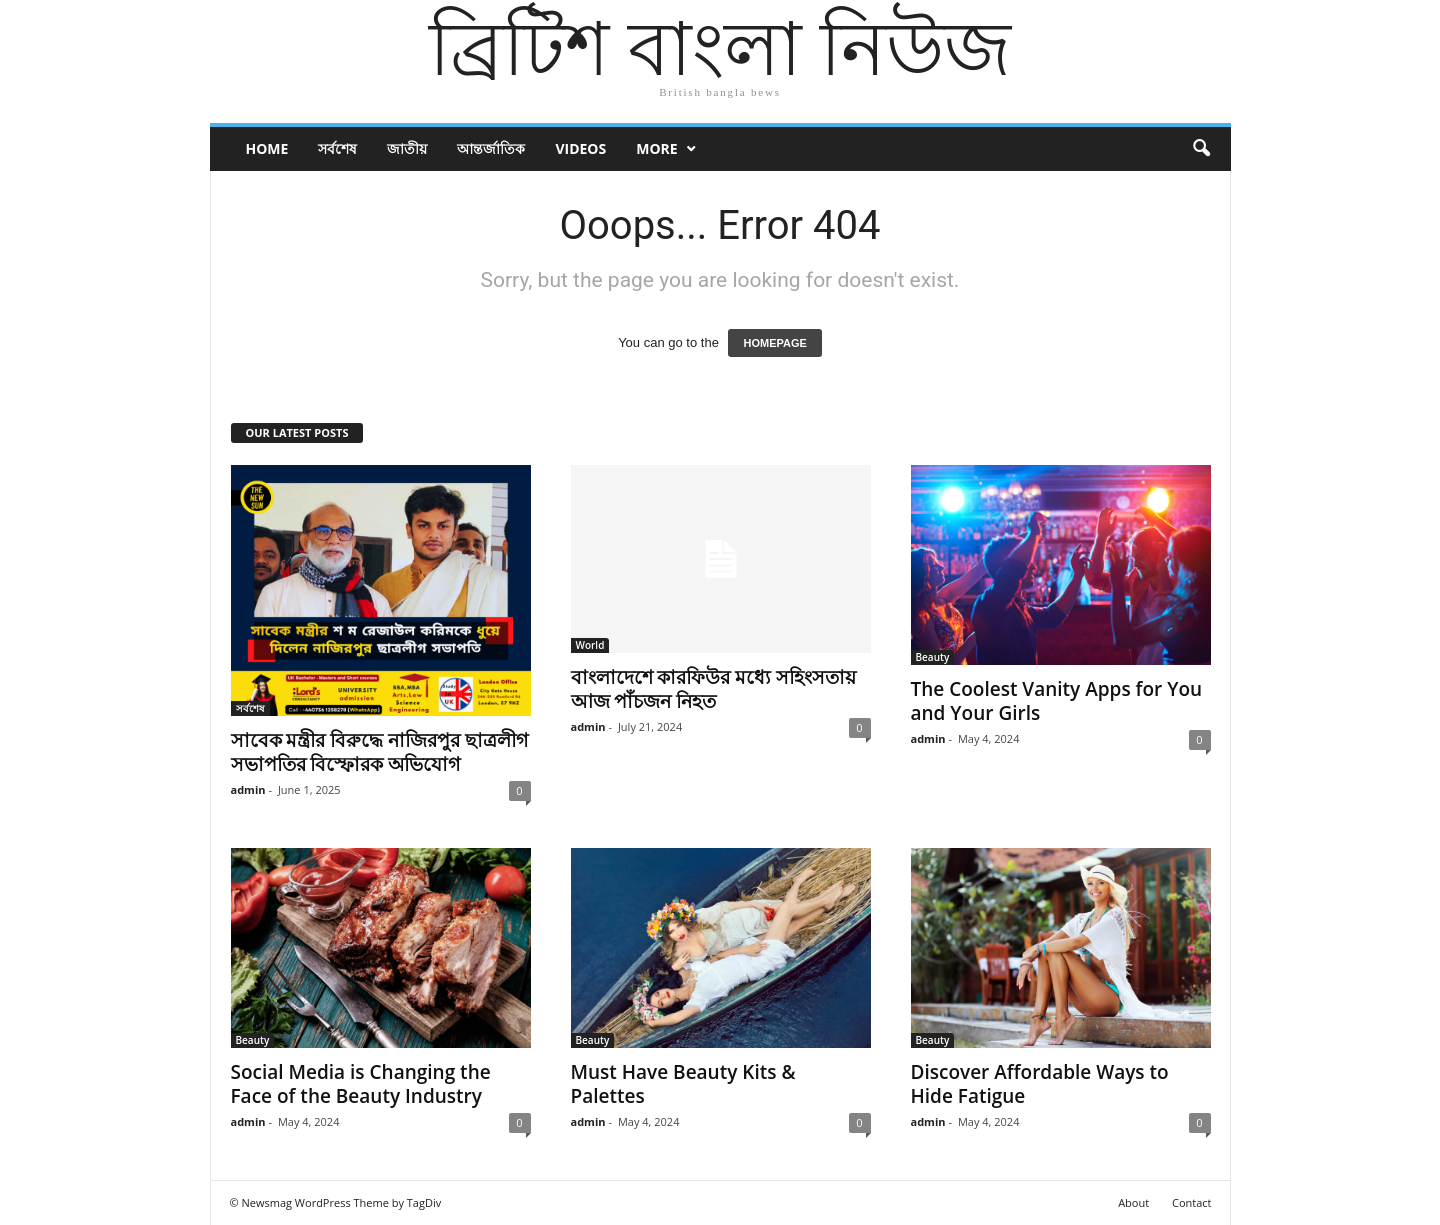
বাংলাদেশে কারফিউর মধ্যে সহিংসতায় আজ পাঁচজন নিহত (714, 689)
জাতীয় (407, 148)
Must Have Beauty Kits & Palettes (683, 1084)
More (656, 148)
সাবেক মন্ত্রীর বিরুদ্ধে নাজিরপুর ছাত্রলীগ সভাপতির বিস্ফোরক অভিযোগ (380, 752)
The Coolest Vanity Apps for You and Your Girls (1057, 701)
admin (248, 789)
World (590, 645)
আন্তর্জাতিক (491, 148)
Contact (1192, 1202)
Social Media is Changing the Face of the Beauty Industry (361, 1084)
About (1133, 1202)
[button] (1201, 149)
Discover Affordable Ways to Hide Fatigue (1040, 1084)
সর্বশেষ (337, 148)
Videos (580, 148)
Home (267, 148)
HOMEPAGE (774, 343)
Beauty (933, 657)
